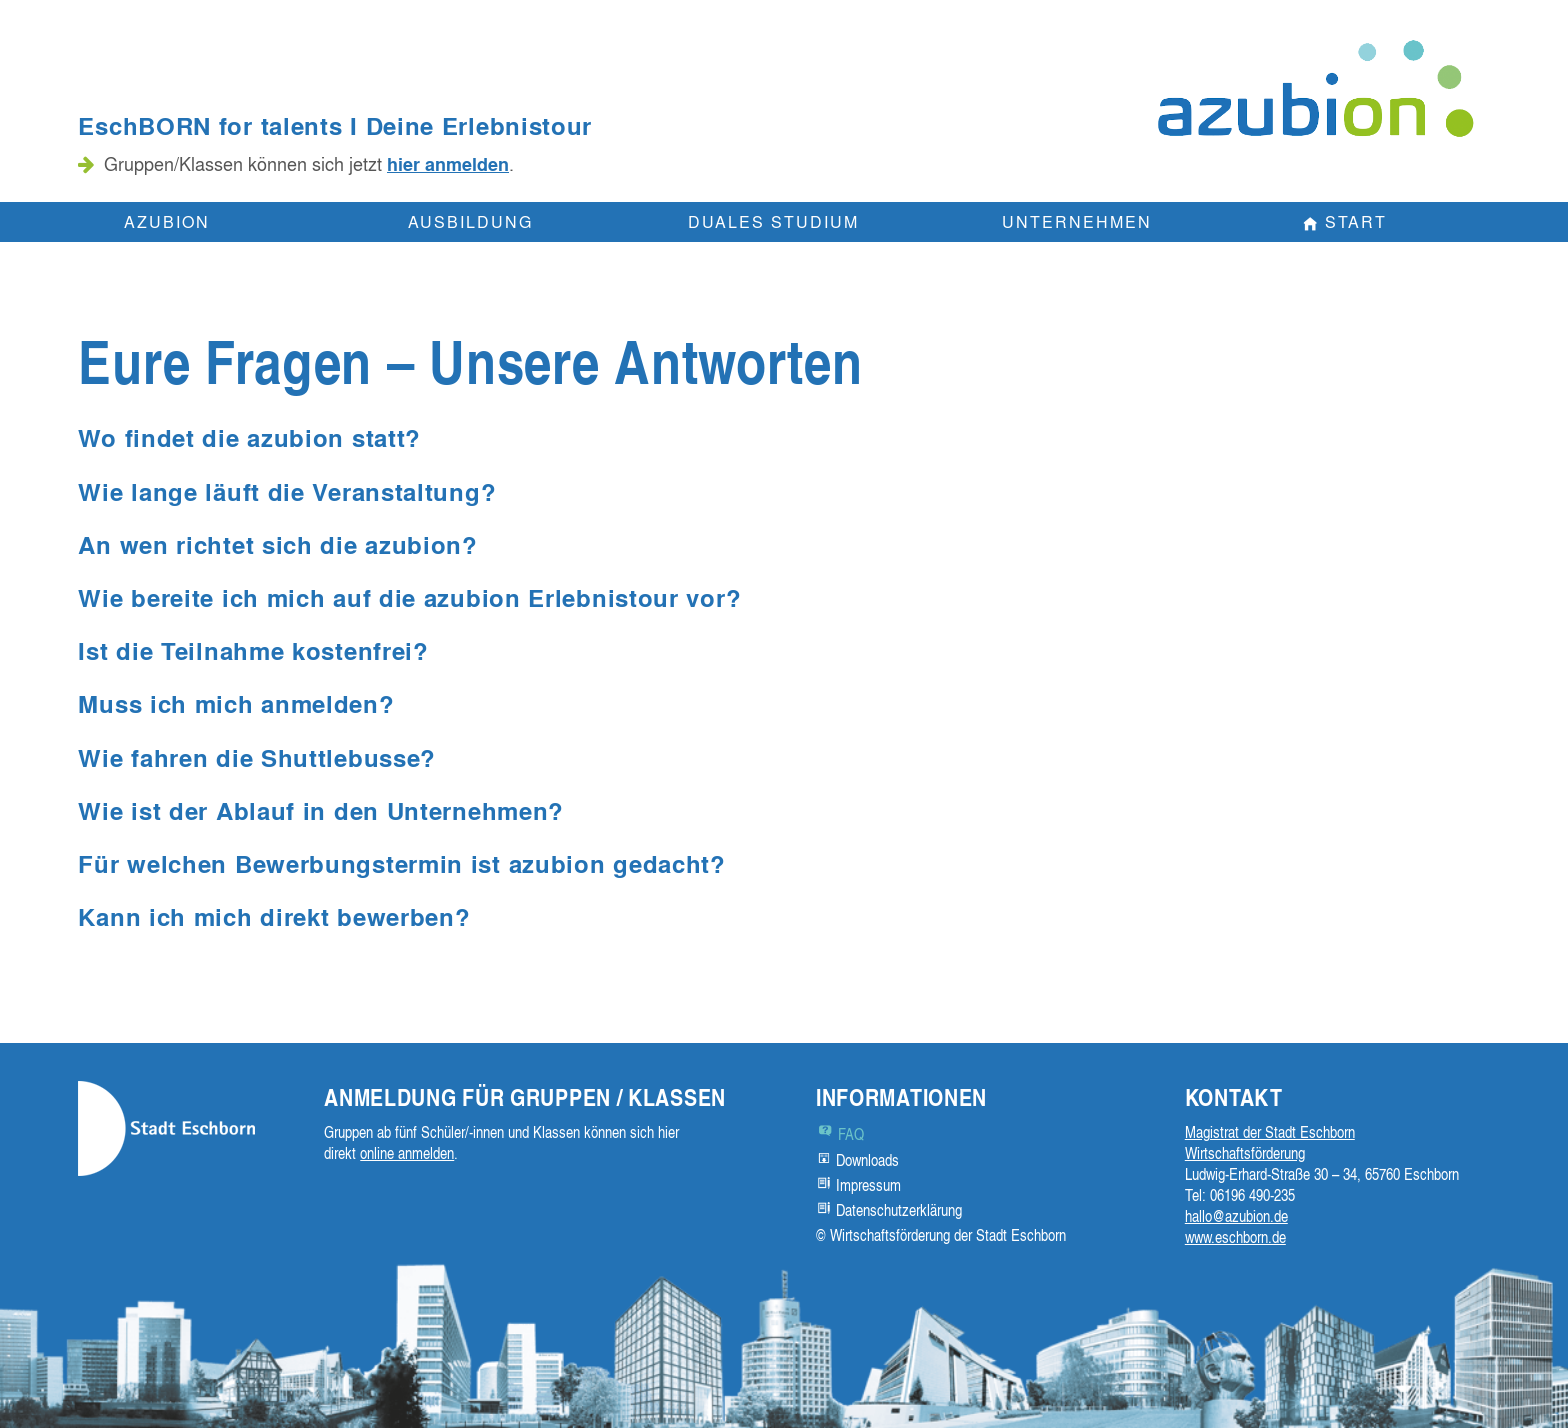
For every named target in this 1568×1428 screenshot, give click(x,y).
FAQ (851, 1134)
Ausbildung (470, 221)
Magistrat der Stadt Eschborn (1270, 1132)
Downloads (867, 1160)
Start (1356, 221)
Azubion (167, 221)
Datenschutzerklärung (899, 1210)
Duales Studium (773, 221)
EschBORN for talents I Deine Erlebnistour (335, 125)
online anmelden (407, 1153)
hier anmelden (448, 164)
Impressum (868, 1185)
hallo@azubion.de (1236, 1216)
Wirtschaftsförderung (1245, 1153)
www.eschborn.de (1235, 1237)
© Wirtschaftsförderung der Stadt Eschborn (941, 1235)
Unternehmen (1077, 221)
